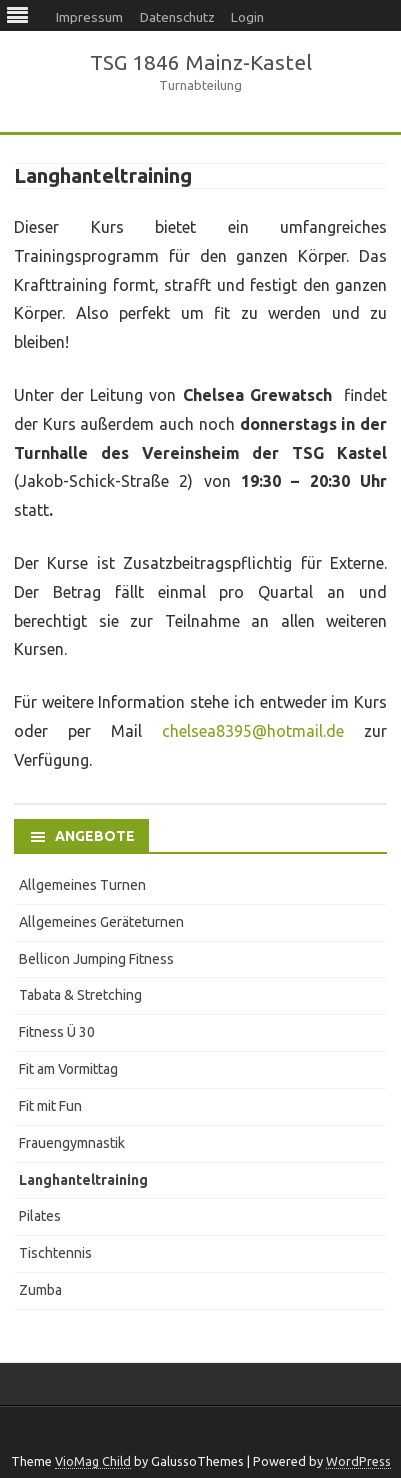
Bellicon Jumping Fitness (96, 959)
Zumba (40, 1290)
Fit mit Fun (50, 1106)
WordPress (358, 1461)
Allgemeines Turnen (82, 885)
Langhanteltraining (83, 1180)
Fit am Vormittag (68, 1069)
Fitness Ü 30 (57, 1032)
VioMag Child (93, 1461)
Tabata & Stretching (80, 995)
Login (247, 17)
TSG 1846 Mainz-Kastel (201, 62)
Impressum (89, 17)
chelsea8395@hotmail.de (253, 731)
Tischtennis (55, 1253)
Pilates (40, 1216)
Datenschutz (177, 17)
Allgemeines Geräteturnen (101, 922)
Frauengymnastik (72, 1143)
